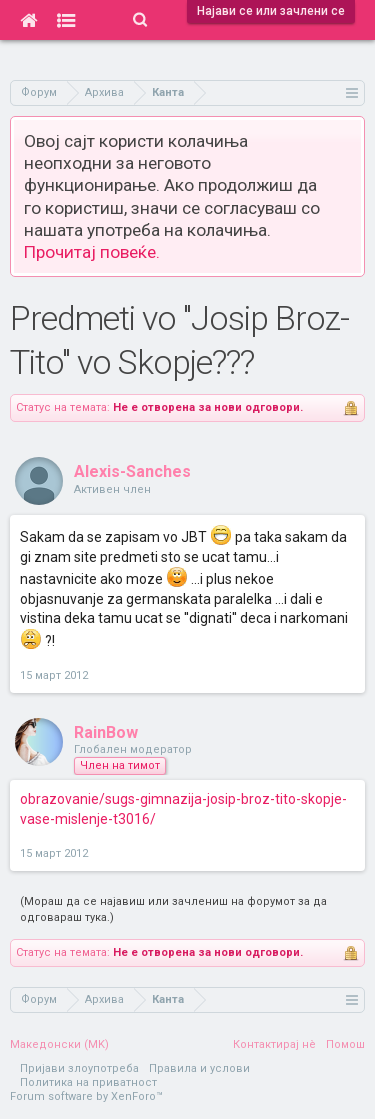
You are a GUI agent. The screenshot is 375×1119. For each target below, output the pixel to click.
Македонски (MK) (59, 1044)
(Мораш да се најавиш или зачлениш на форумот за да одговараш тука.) (173, 909)
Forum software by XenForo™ (86, 1096)
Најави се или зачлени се (271, 11)
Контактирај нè (274, 1044)
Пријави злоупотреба (79, 1068)
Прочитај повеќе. (92, 252)
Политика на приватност (88, 1082)
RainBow (106, 732)
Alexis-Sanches (132, 471)
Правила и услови (199, 1068)
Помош (345, 1044)
